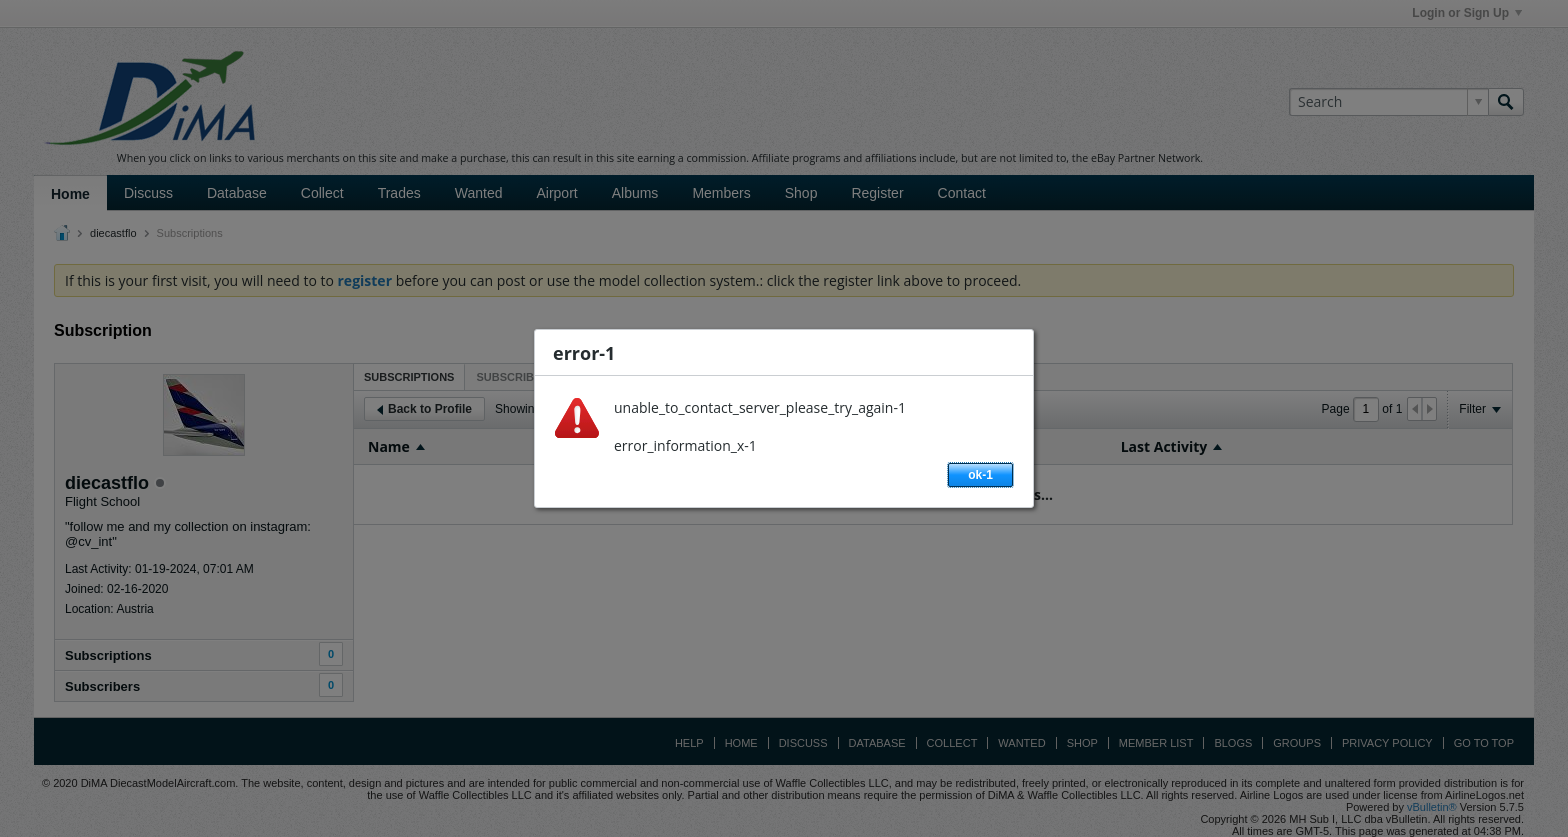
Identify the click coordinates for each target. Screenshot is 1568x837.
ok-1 (980, 475)
